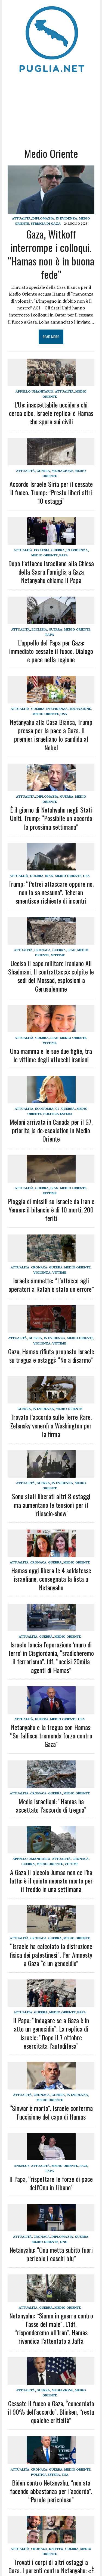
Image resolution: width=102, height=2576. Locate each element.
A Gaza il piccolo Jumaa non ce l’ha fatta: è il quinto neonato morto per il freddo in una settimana (51, 1880)
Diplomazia (43, 218)
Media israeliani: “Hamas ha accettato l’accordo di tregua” (51, 1805)
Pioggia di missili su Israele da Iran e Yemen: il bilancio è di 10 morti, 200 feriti (51, 1209)
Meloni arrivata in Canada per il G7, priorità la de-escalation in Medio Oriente (51, 1130)
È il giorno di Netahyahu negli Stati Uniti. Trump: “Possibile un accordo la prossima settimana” (51, 818)
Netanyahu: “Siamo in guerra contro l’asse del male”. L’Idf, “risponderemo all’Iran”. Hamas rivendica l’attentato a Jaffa (51, 2328)
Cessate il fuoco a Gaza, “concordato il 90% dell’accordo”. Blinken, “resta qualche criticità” (51, 2411)
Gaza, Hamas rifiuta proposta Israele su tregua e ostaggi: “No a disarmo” (51, 1355)
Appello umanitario (34, 391)
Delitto (56, 2549)
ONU (63, 2242)
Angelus (21, 2166)
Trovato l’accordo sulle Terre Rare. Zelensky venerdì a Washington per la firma (51, 1425)
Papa (63, 555)
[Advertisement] (51, 109)
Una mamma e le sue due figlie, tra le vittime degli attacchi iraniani (51, 1055)
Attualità (21, 218)
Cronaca (42, 950)
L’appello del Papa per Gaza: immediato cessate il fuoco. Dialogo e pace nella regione (51, 651)
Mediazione (62, 471)
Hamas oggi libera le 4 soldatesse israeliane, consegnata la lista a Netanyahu (51, 1578)
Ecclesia (42, 550)
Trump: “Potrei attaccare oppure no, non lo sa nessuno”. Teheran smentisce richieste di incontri (51, 892)
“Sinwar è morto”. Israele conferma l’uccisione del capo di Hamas (51, 2112)
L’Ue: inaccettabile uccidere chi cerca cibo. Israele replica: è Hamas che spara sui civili (51, 413)
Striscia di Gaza (46, 223)
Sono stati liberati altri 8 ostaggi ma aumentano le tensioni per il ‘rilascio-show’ (51, 1504)
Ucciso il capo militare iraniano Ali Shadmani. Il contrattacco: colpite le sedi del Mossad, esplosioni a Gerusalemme (51, 976)
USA (63, 714)
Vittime (58, 955)
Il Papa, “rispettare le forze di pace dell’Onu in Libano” (51, 2183)
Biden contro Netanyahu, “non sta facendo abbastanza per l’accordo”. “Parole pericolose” (51, 2491)
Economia (44, 1109)
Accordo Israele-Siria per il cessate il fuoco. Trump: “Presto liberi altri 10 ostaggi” (51, 492)
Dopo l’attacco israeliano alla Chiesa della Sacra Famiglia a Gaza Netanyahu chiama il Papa (51, 571)
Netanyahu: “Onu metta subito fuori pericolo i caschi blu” (51, 2254)
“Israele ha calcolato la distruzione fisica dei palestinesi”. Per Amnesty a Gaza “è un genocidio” (51, 1954)
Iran (49, 876)
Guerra (43, 471)
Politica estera (57, 1114)
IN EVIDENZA (66, 218)
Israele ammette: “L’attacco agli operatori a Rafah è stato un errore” (51, 1285)
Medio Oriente (44, 555)
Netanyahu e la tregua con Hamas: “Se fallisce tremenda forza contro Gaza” (51, 1735)
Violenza (42, 1272)
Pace (83, 2166)
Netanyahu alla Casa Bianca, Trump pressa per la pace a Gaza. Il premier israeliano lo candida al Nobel (51, 734)
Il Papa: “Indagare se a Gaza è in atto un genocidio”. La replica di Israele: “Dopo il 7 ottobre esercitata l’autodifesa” (51, 2033)
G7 (57, 1109)
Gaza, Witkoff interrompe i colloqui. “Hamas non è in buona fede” (51, 254)
